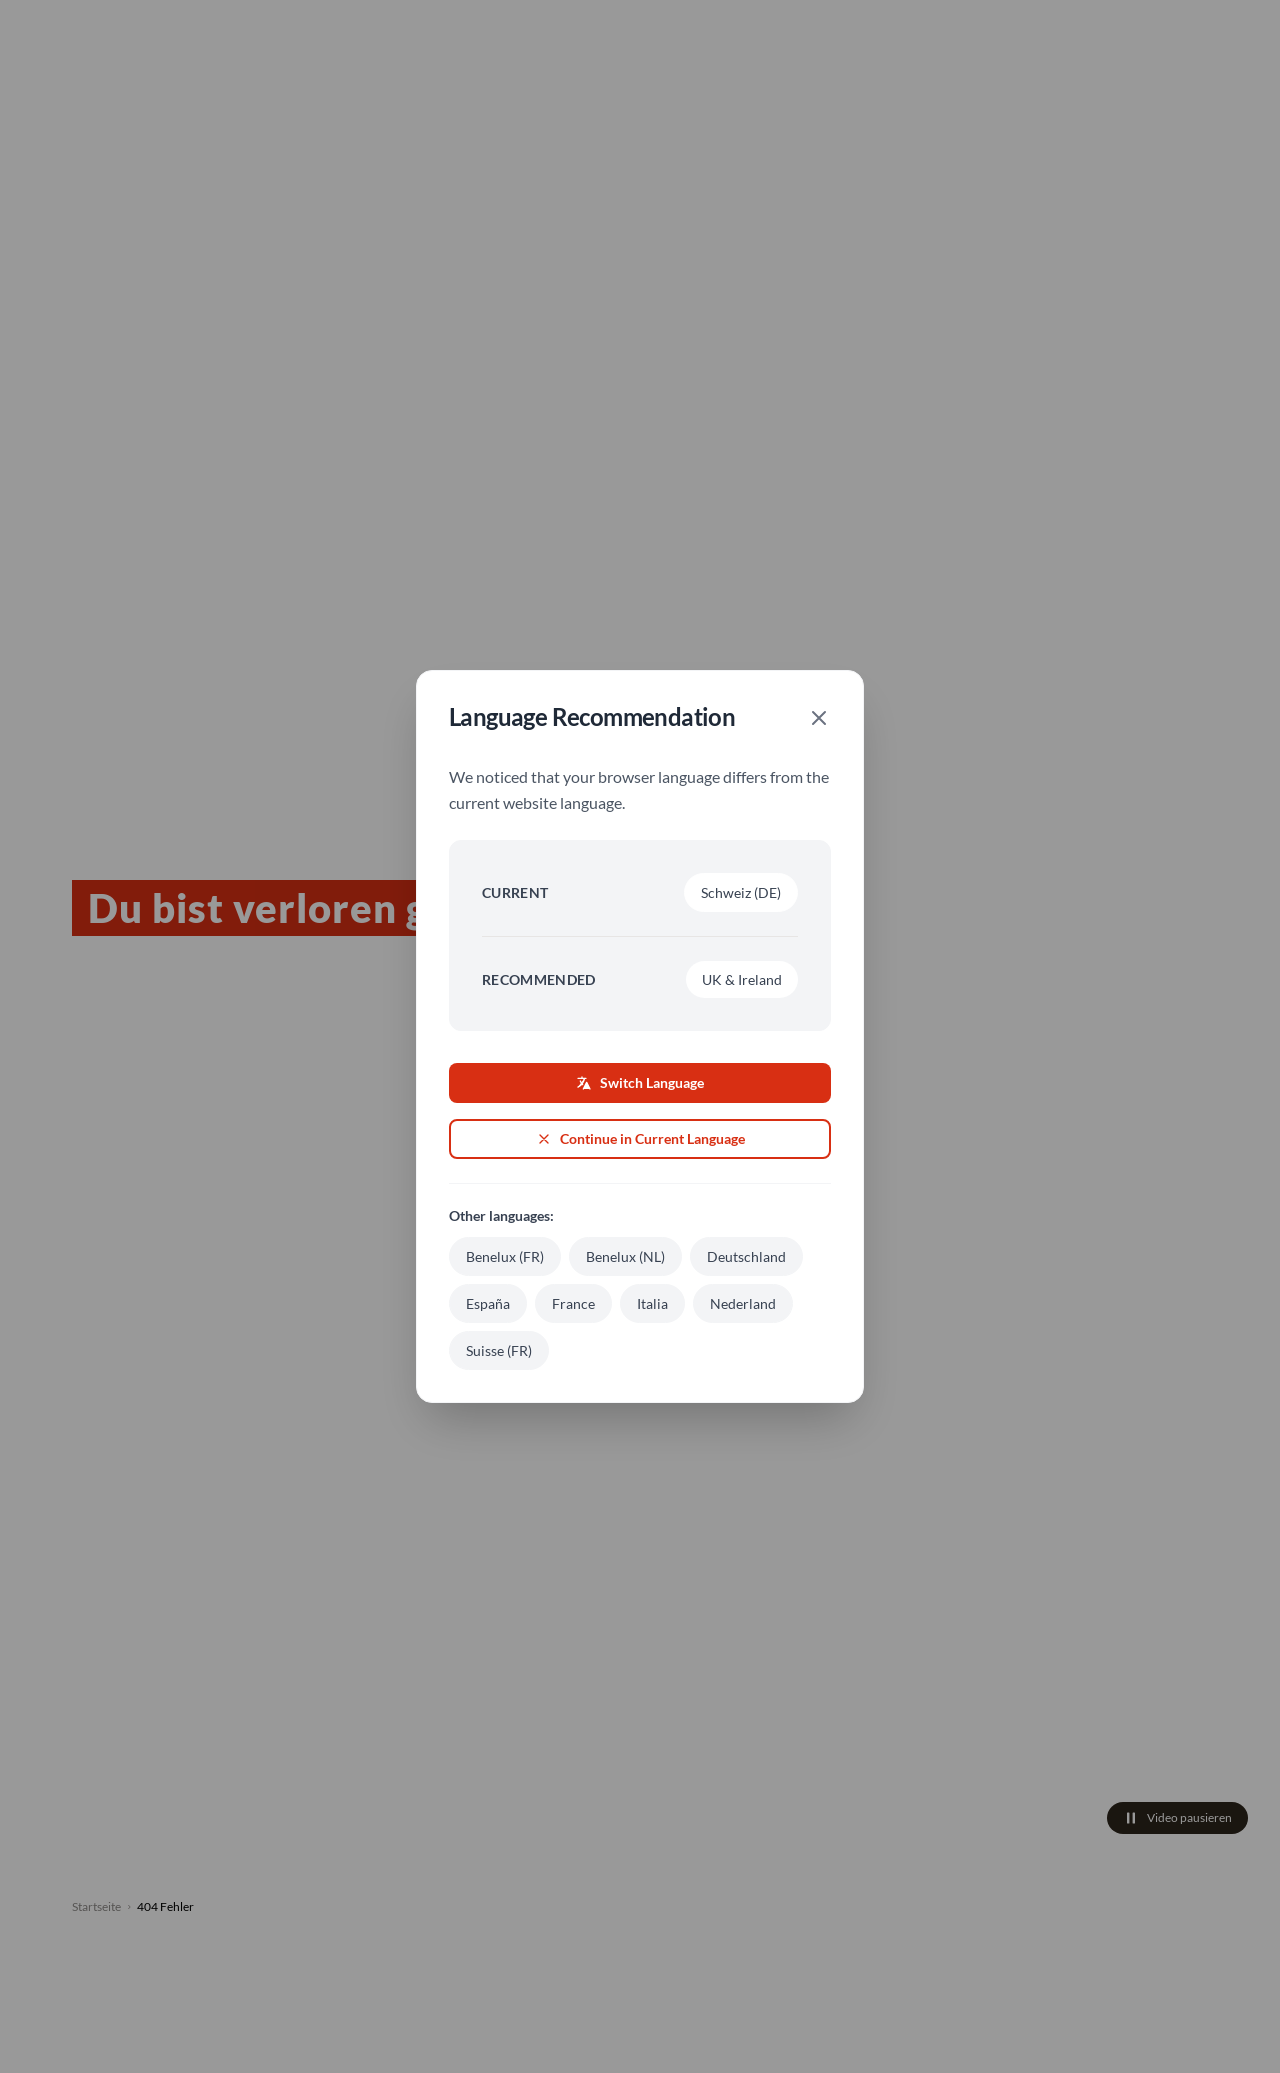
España (488, 1303)
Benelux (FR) (505, 1256)
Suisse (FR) (499, 1350)
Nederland (743, 1303)
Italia (652, 1303)
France (573, 1303)
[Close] (819, 718)
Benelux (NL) (625, 1256)
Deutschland (746, 1256)
